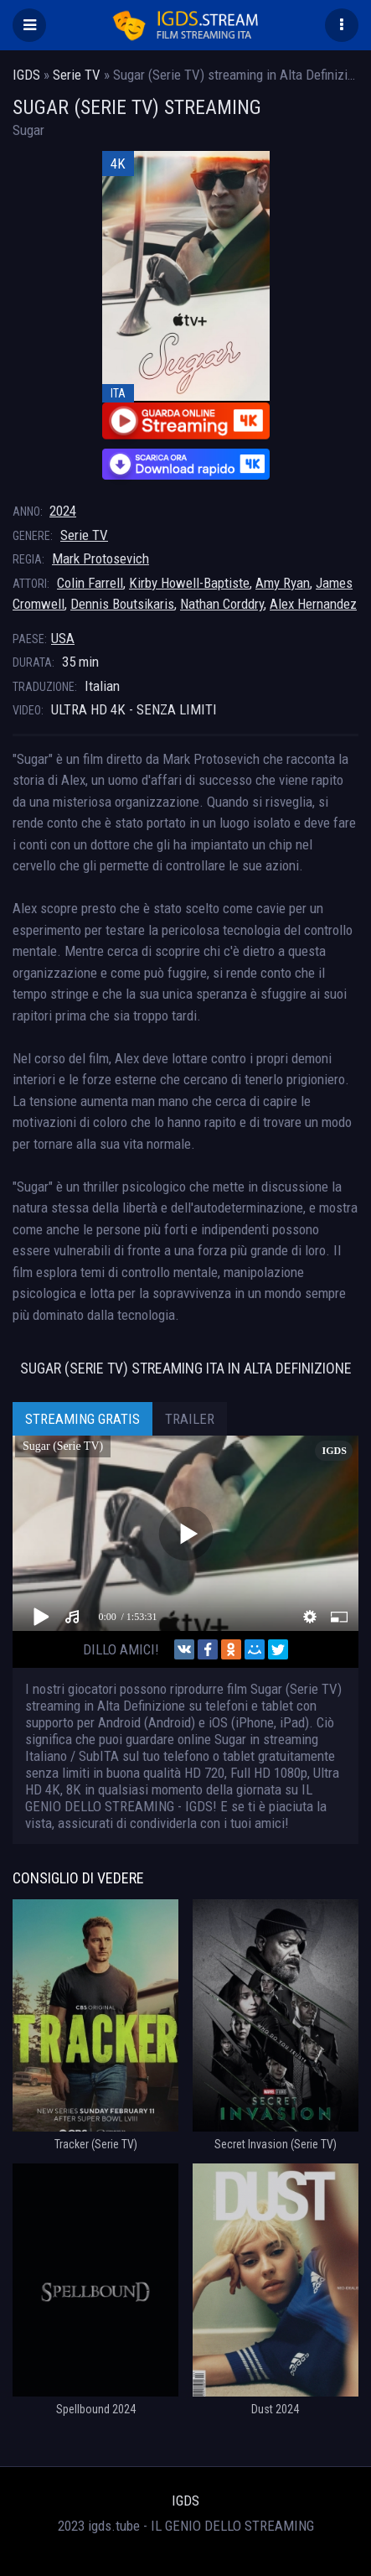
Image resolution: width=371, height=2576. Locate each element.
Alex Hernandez (313, 603)
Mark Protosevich (100, 558)
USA (63, 638)
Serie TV (84, 535)
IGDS (185, 2500)
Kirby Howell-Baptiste (189, 582)
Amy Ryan (282, 582)
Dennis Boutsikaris (122, 603)
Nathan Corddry (222, 603)
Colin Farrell (90, 582)
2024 (62, 510)
